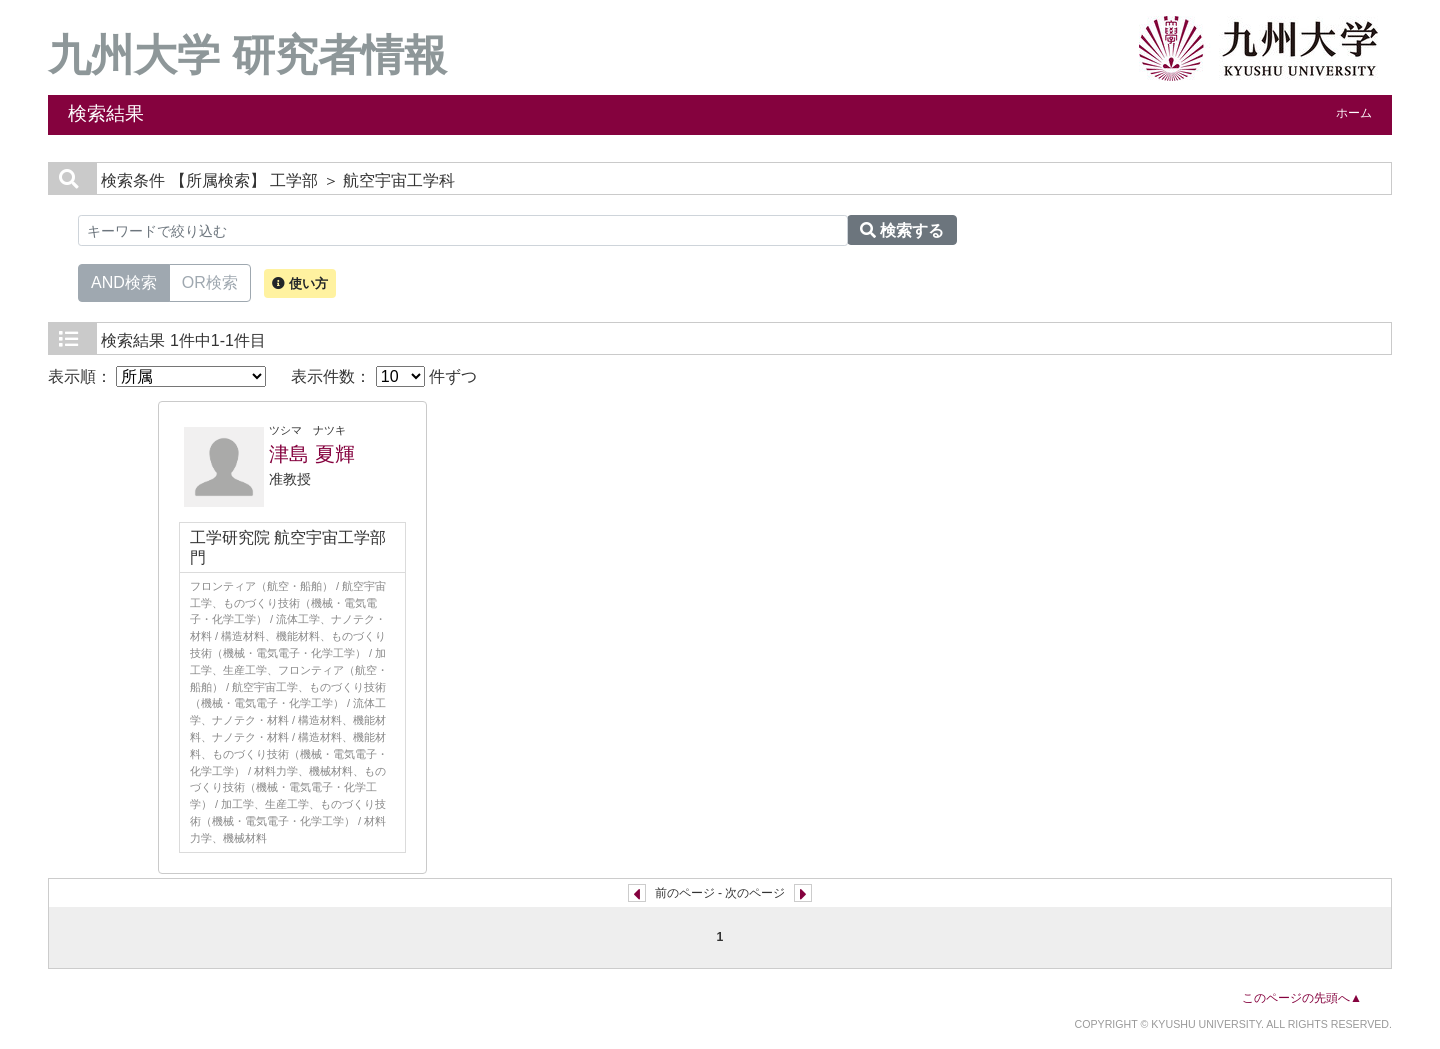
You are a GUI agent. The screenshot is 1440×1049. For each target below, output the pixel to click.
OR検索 (210, 281)
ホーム (1354, 113)
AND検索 (124, 281)
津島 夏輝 (312, 454)
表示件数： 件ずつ (384, 376)
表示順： (157, 376)
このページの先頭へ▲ (1302, 998)
